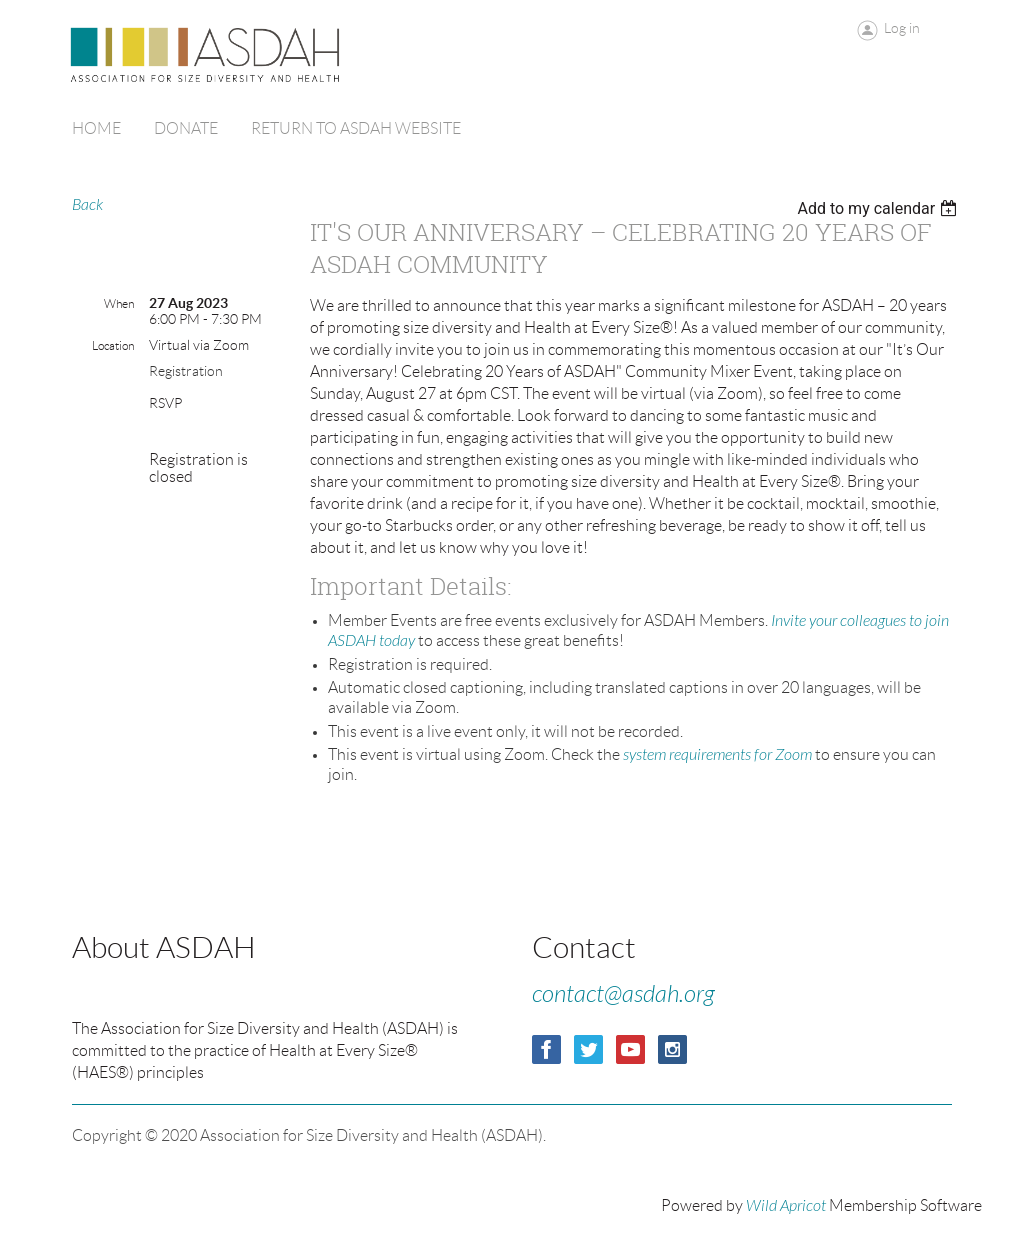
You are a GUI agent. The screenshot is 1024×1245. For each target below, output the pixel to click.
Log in (902, 28)
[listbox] (879, 208)
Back (87, 205)
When (119, 303)
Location (113, 345)
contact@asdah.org (623, 994)
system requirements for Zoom (717, 755)
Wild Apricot (786, 1206)
